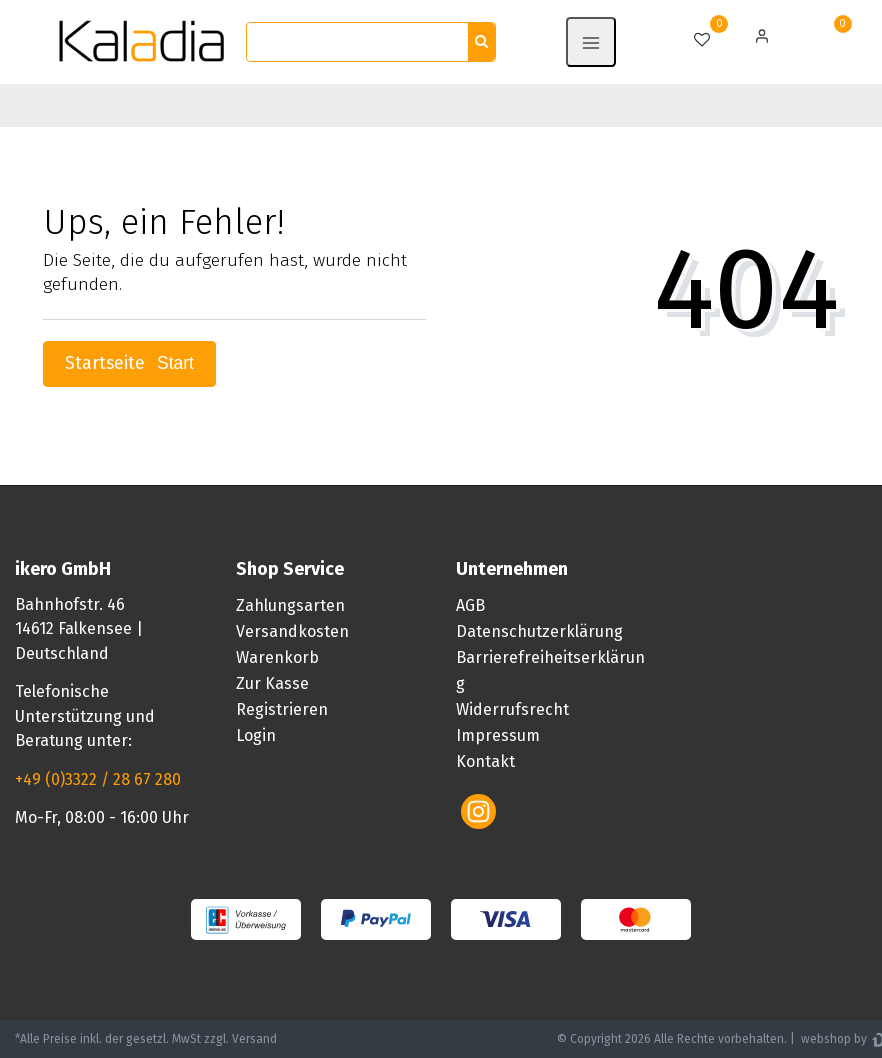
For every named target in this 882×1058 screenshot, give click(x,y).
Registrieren (282, 709)
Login (256, 735)
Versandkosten (292, 631)
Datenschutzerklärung (539, 631)
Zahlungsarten (290, 605)
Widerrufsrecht (512, 709)
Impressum (498, 735)
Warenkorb (277, 657)
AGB (470, 605)
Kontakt (485, 761)
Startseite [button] (129, 363)
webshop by (832, 1039)
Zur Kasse (272, 683)
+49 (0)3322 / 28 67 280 (98, 779)
